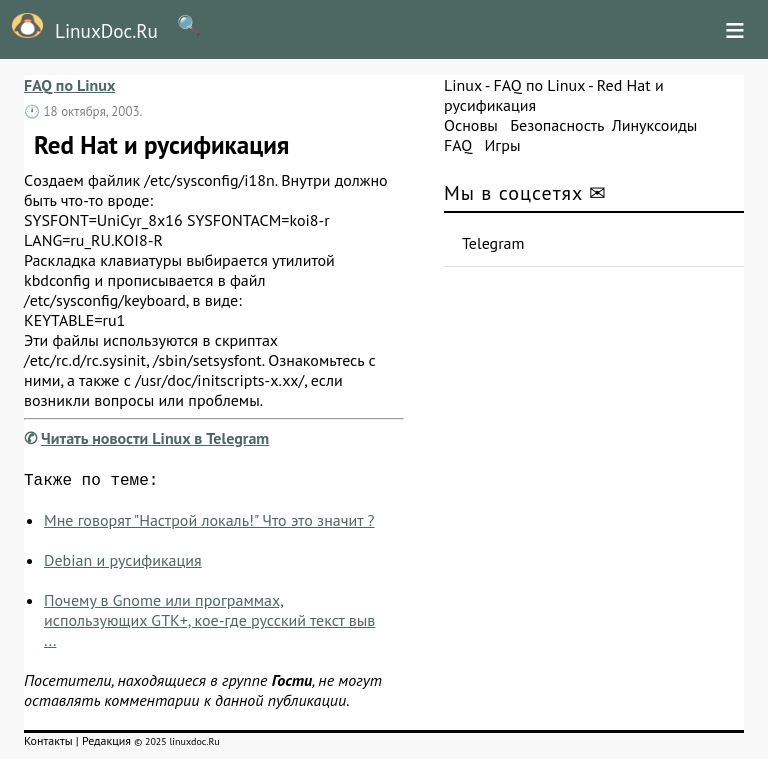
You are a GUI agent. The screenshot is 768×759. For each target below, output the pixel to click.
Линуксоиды (655, 125)
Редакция (106, 744)
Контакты (48, 744)
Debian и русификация (123, 564)
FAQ (458, 145)
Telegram (493, 243)
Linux (463, 85)
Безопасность (557, 125)
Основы (471, 125)
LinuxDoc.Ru (79, 28)
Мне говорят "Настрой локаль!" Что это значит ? (209, 524)
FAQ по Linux (69, 85)
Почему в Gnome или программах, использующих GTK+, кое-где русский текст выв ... (209, 624)
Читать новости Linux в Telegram (155, 438)
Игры (502, 145)
